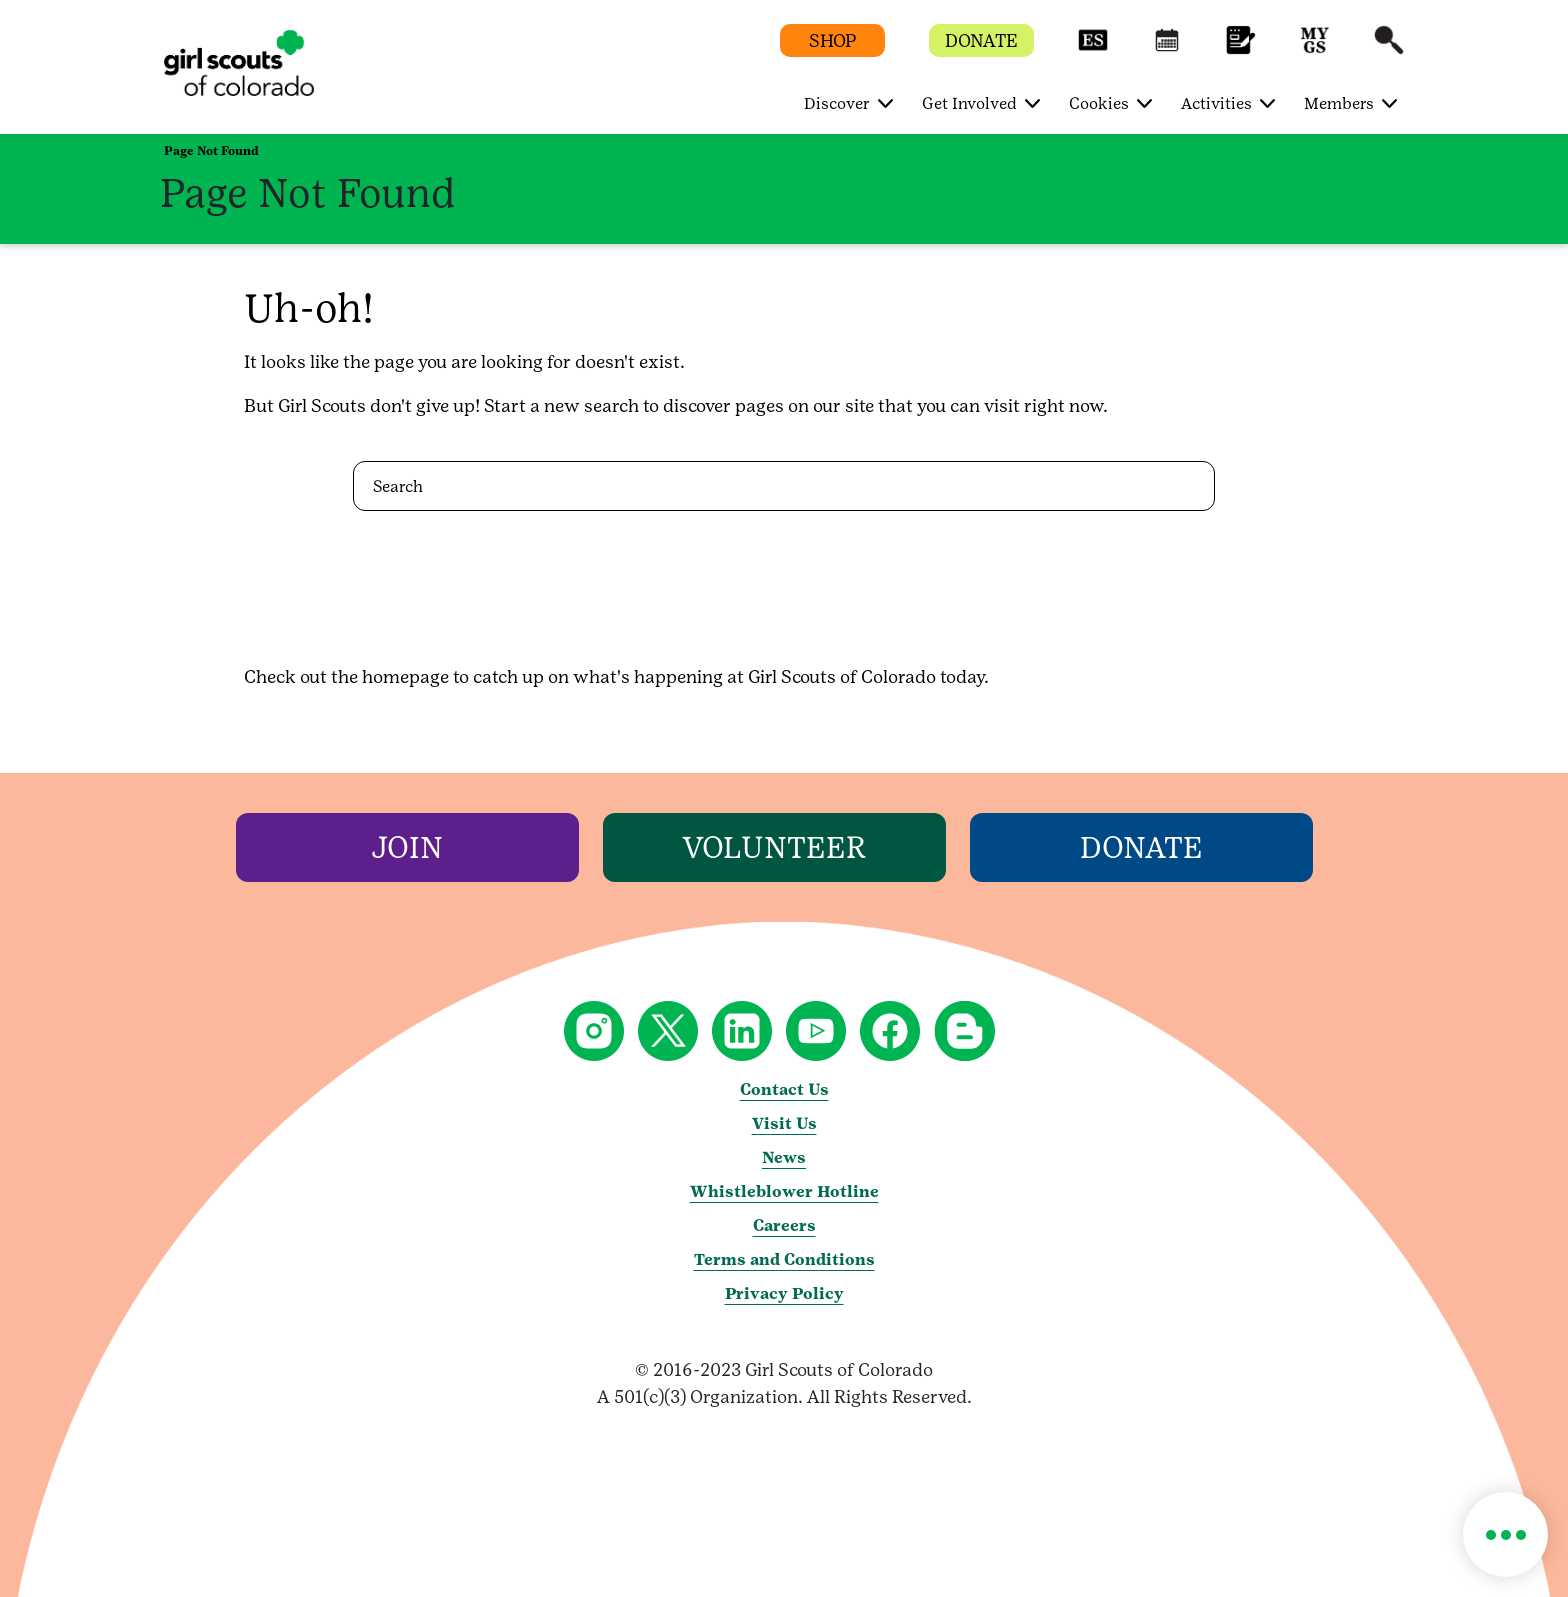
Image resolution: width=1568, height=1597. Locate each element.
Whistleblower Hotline (784, 1191)
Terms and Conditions (784, 1259)
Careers (784, 1225)
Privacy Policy (784, 1293)
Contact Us (784, 1089)
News (784, 1157)
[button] (1093, 49)
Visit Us (784, 1123)
